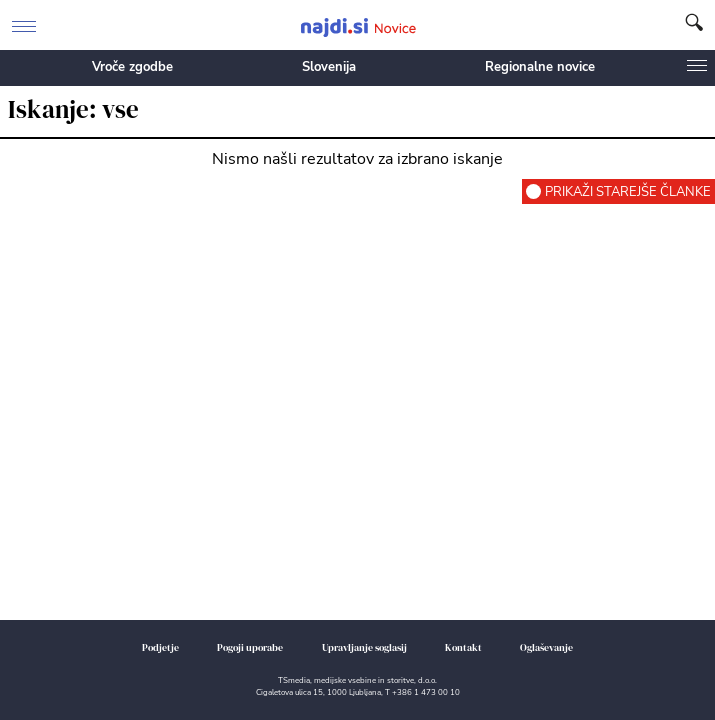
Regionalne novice (540, 67)
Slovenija (329, 67)
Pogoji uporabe (250, 647)
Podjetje (160, 647)
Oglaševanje (546, 647)
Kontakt (463, 647)
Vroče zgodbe (132, 67)
